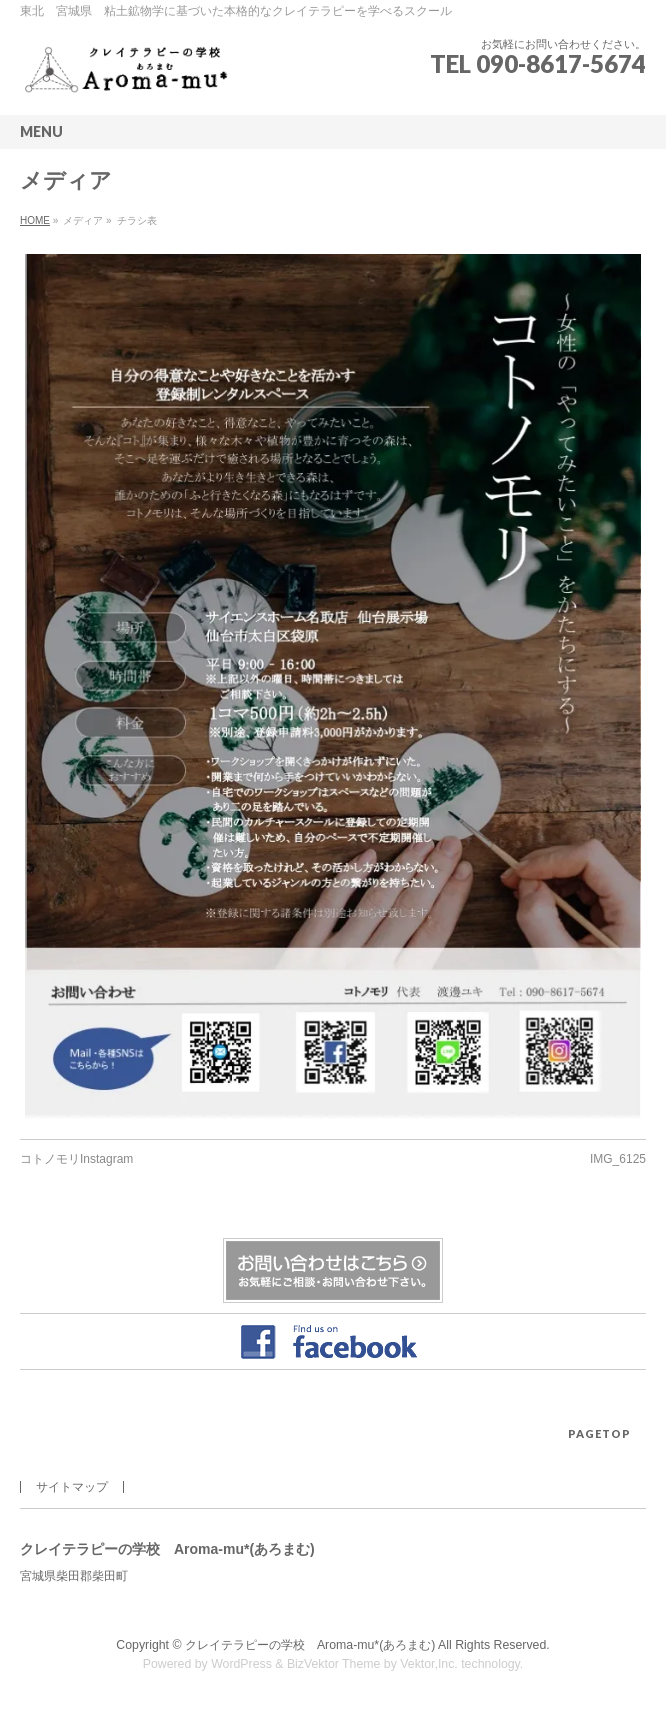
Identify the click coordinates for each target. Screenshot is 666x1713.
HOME (35, 220)
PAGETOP (599, 1433)
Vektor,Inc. (429, 1664)
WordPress (241, 1664)
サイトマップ (72, 1487)
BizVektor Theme (334, 1664)
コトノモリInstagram (76, 1159)
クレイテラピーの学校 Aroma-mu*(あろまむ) (310, 1645)
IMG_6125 (618, 1159)
